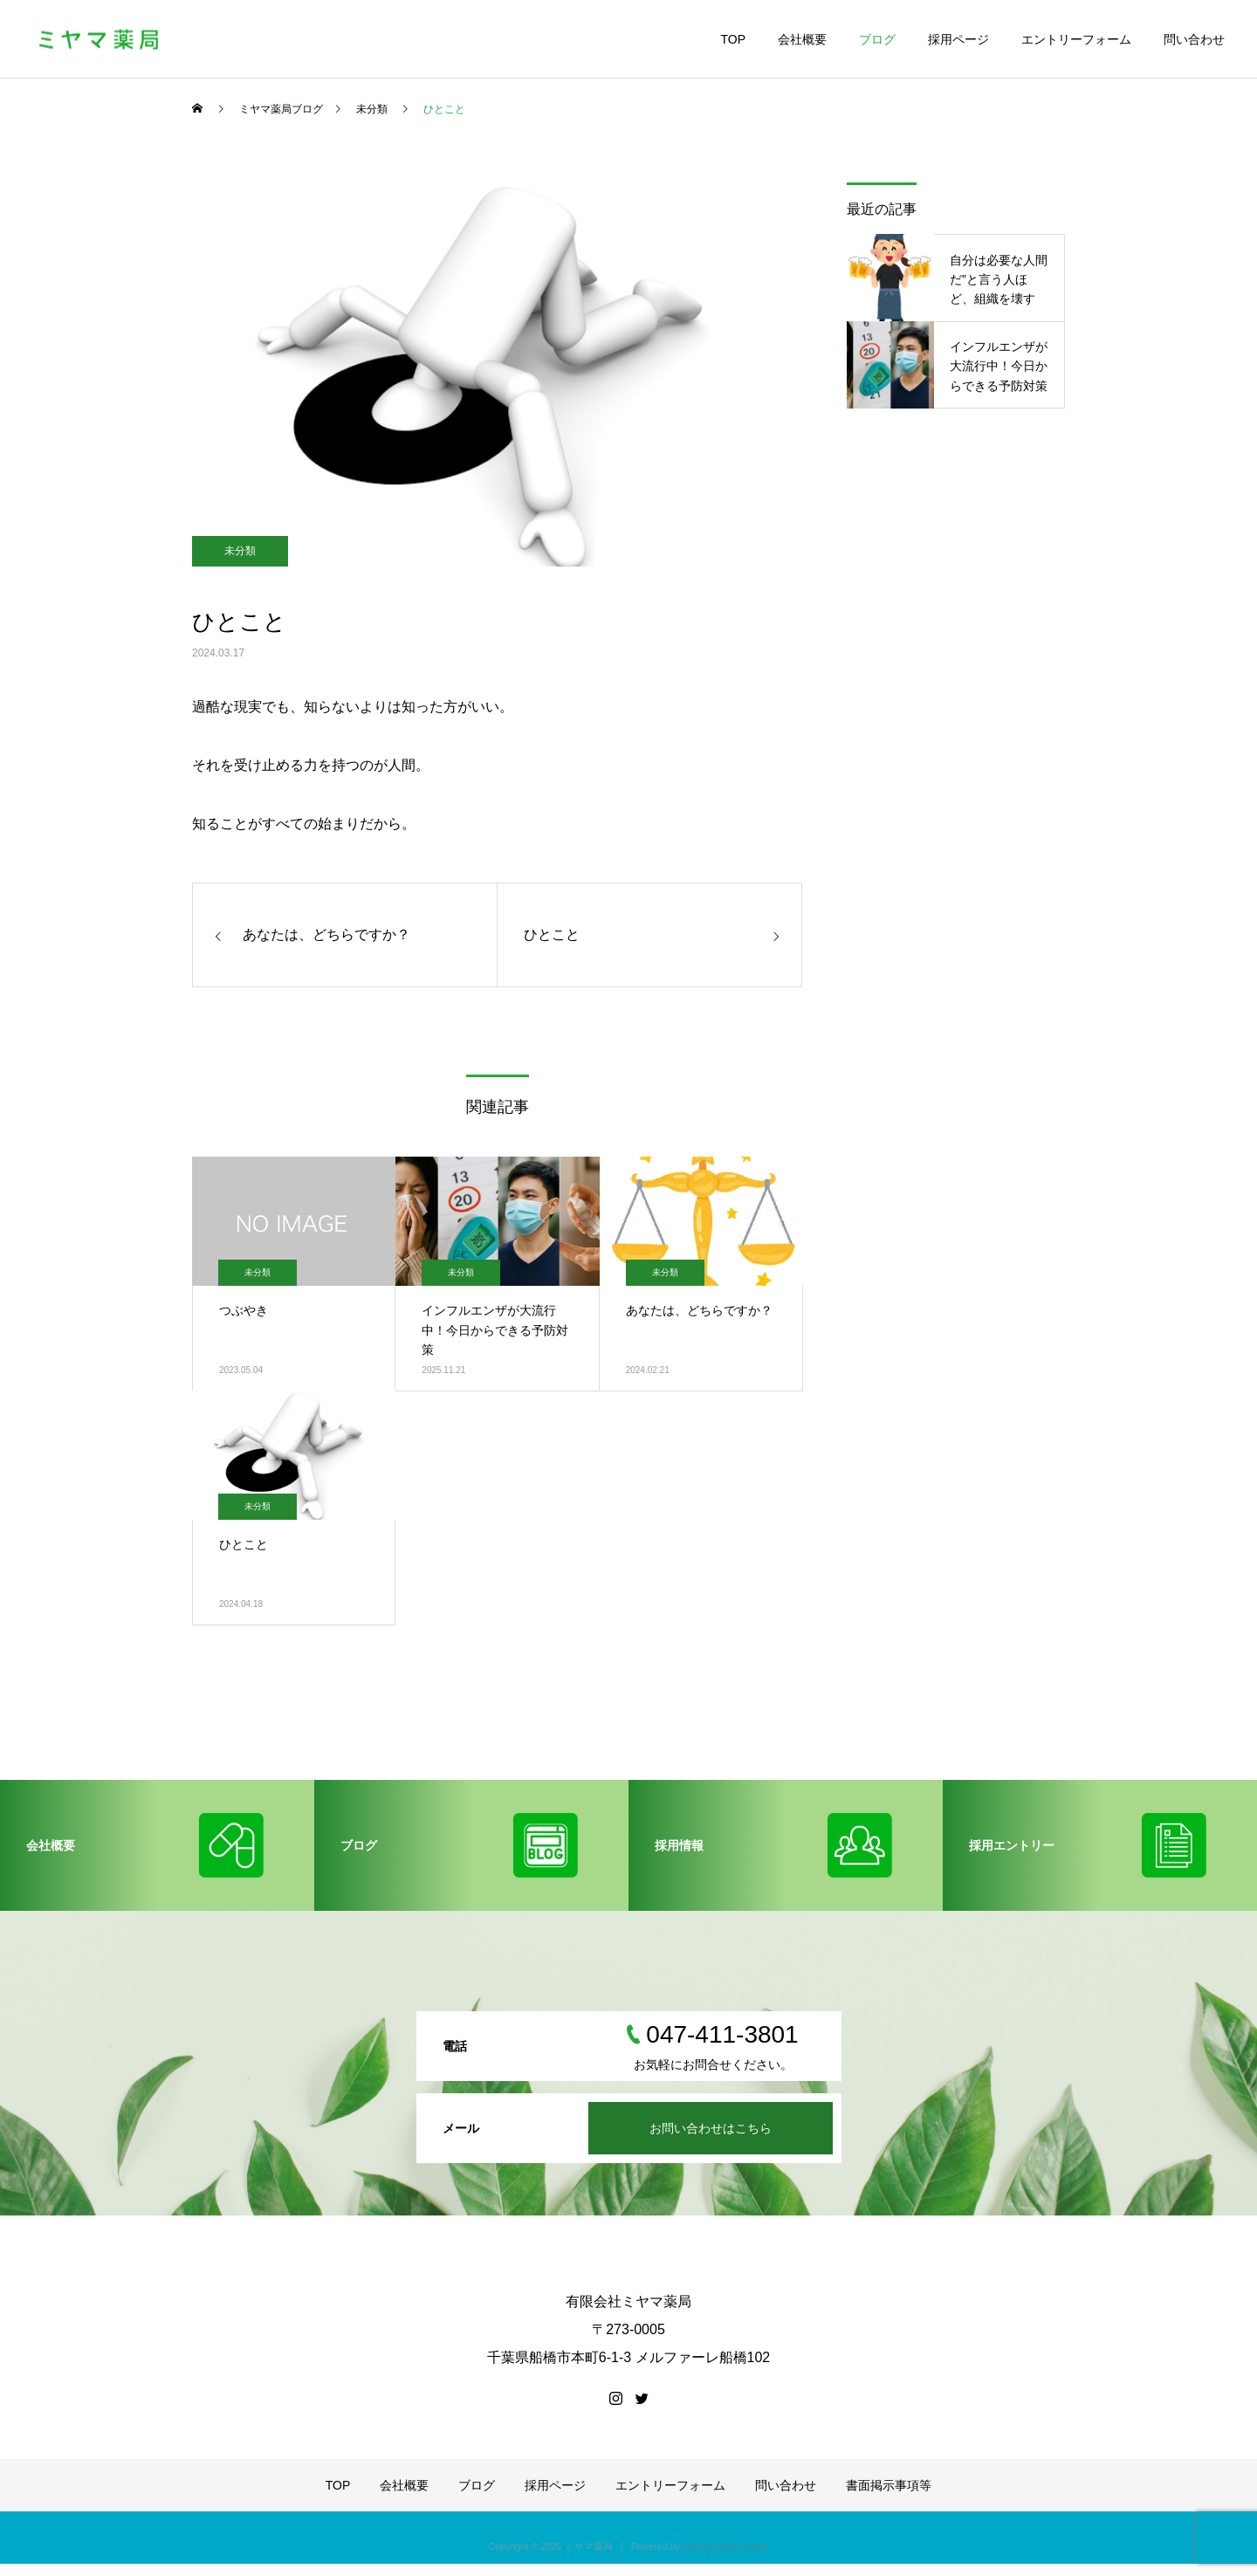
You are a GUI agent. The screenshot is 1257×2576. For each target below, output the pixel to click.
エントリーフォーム (1076, 39)
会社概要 (802, 39)
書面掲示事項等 (888, 2485)
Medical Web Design (725, 2546)
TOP (732, 39)
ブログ (877, 39)
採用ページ (958, 39)
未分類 (240, 551)
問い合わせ (1194, 39)
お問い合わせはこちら (710, 2128)
